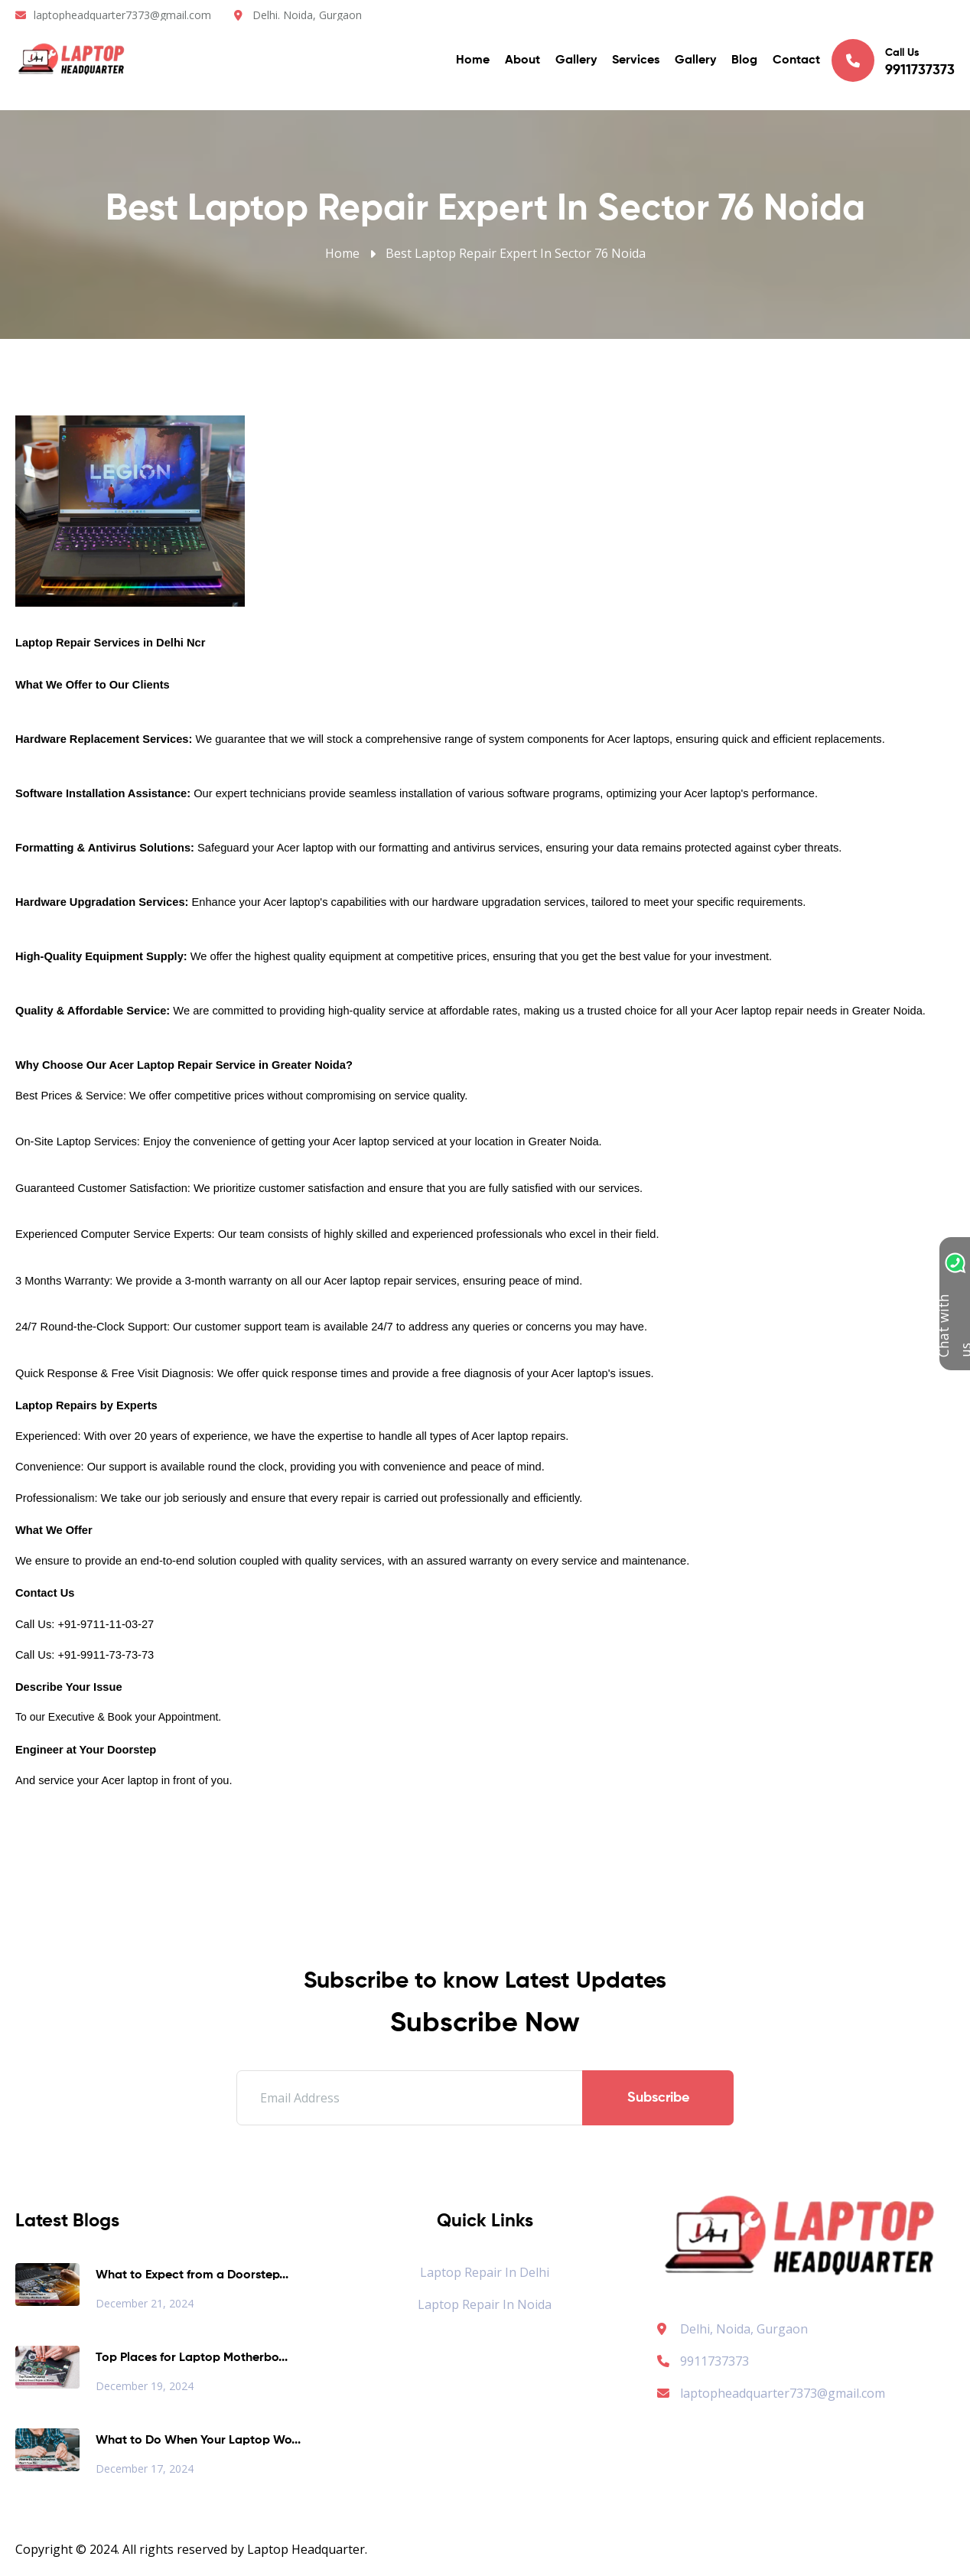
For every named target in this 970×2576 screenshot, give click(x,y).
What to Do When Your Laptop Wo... (198, 2440)
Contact (796, 61)
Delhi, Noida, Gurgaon (744, 2328)
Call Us (893, 61)
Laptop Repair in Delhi (484, 2272)
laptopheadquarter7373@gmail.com (122, 15)
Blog (744, 61)
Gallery (576, 61)
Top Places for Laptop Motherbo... (192, 2358)
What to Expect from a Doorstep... (192, 2275)
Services (635, 61)
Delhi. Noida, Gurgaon (307, 15)
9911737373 (703, 2361)
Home (473, 61)
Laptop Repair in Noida (485, 2304)
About (522, 61)
